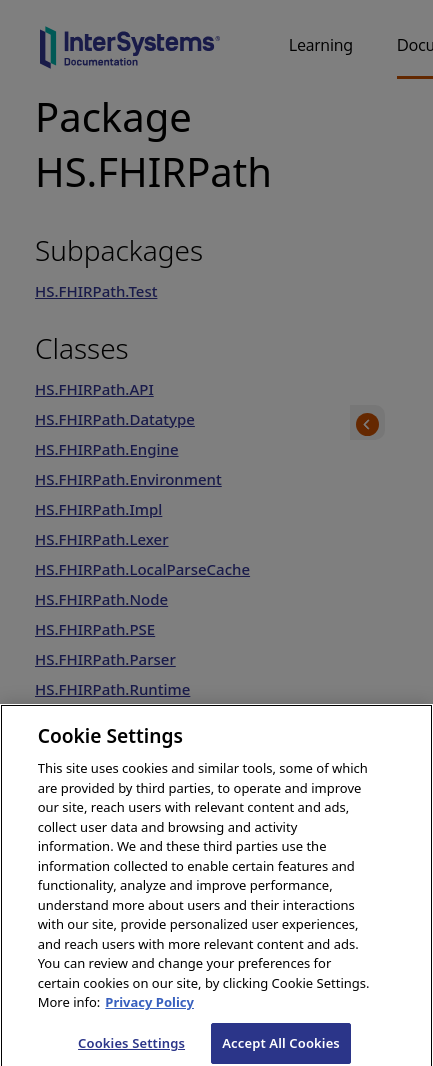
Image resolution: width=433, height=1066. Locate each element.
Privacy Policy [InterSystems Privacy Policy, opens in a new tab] (149, 1008)
